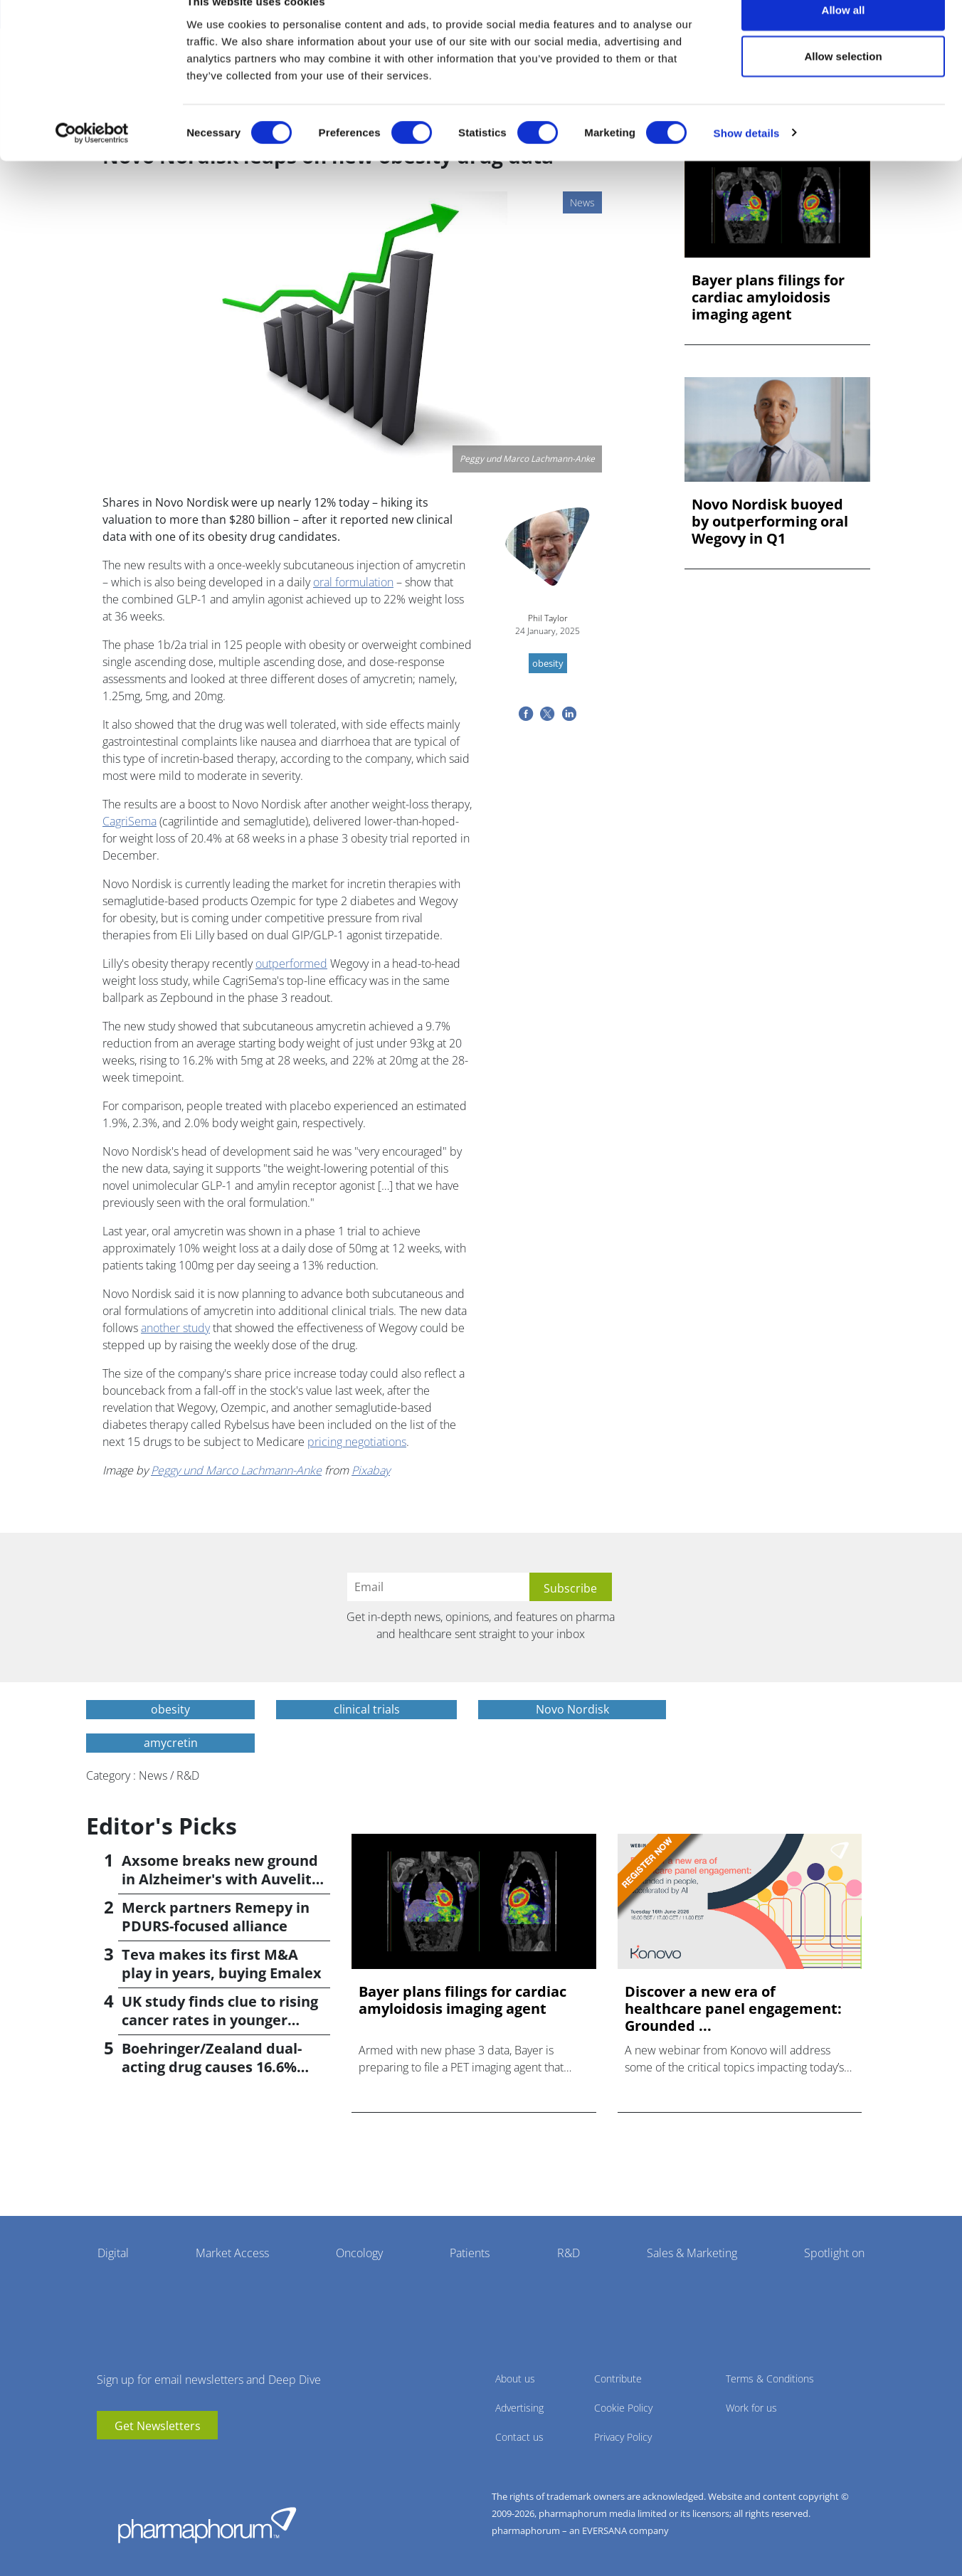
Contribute (618, 2378)
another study (175, 1328)
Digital (113, 2253)
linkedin (129, 2461)
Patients (470, 2253)
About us (515, 2378)
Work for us (751, 2407)
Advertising (519, 2407)
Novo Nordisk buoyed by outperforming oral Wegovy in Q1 (770, 521)
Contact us (519, 2437)
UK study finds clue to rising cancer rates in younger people (220, 2020)
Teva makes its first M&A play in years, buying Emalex (222, 1964)
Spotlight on (834, 2253)
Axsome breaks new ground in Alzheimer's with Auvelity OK (220, 1879)
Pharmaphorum (207, 2524)
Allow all (843, 37)
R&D (568, 2253)
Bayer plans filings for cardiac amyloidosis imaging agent (768, 297)
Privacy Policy (623, 2437)
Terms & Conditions (770, 2378)
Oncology (359, 2253)
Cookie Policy (623, 2407)
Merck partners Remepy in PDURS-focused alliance (216, 1917)
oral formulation (353, 582)
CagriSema (129, 821)
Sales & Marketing (692, 2253)
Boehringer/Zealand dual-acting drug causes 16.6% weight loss (212, 2067)
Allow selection (843, 84)
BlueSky (150, 2461)
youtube (107, 2461)
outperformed (291, 963)
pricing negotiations (356, 1442)
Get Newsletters (158, 2426)
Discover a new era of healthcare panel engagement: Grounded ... (733, 2008)
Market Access (232, 2253)
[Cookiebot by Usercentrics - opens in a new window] (92, 160)
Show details (747, 160)
